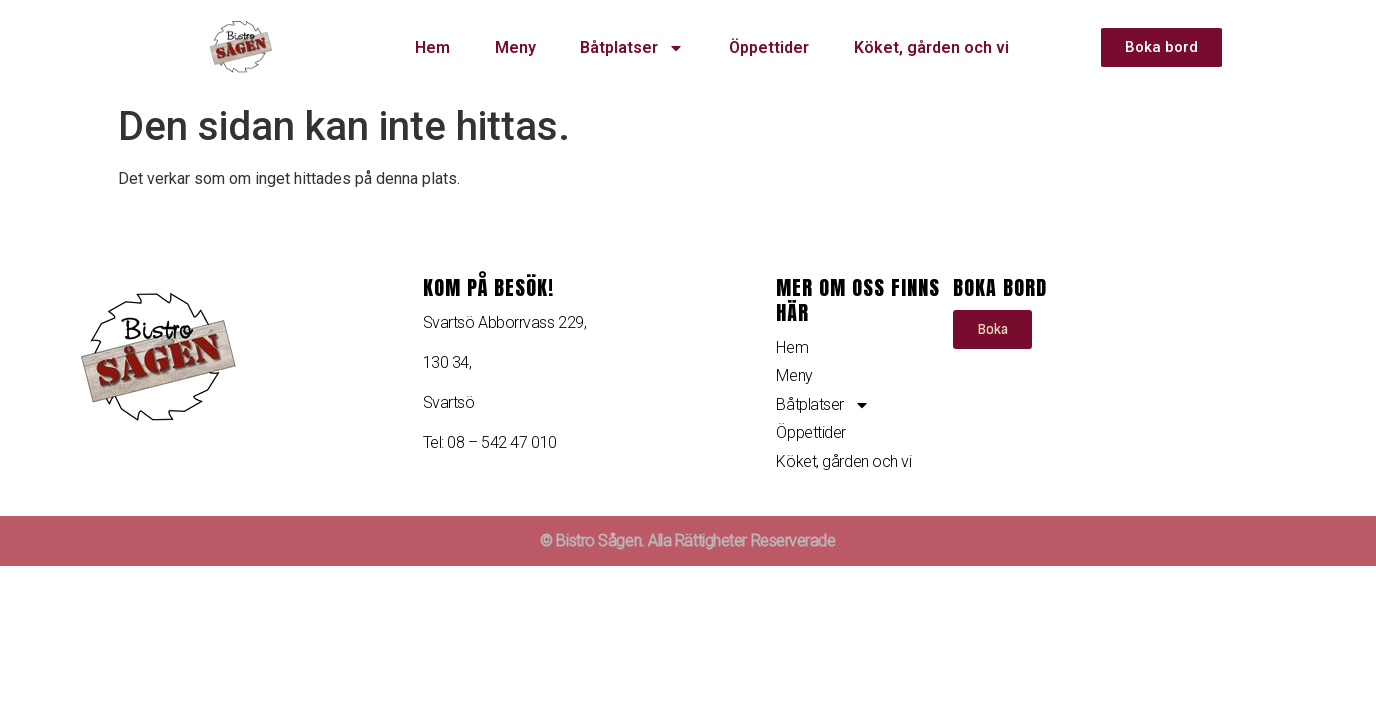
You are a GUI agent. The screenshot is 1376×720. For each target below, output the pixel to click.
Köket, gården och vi (931, 47)
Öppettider (769, 47)
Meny (515, 47)
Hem (432, 47)
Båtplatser (632, 48)
